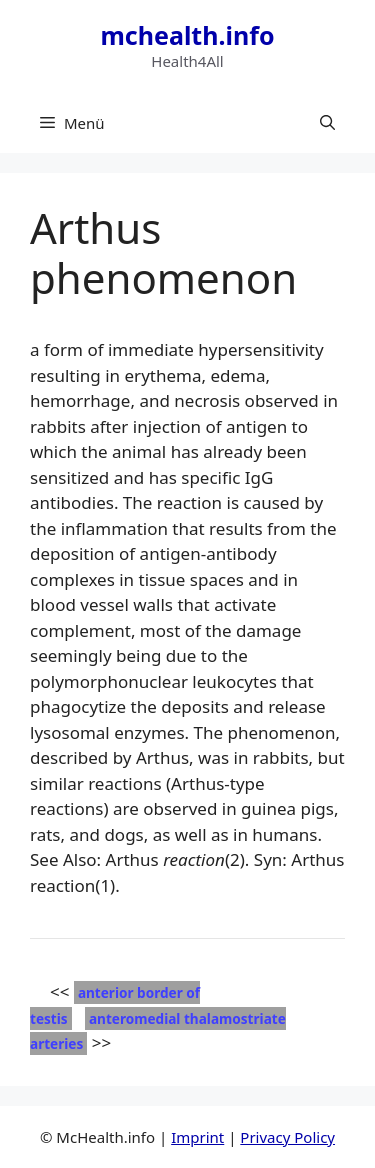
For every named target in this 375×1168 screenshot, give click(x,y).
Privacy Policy (287, 1137)
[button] (327, 123)
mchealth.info (187, 35)
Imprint (197, 1137)
